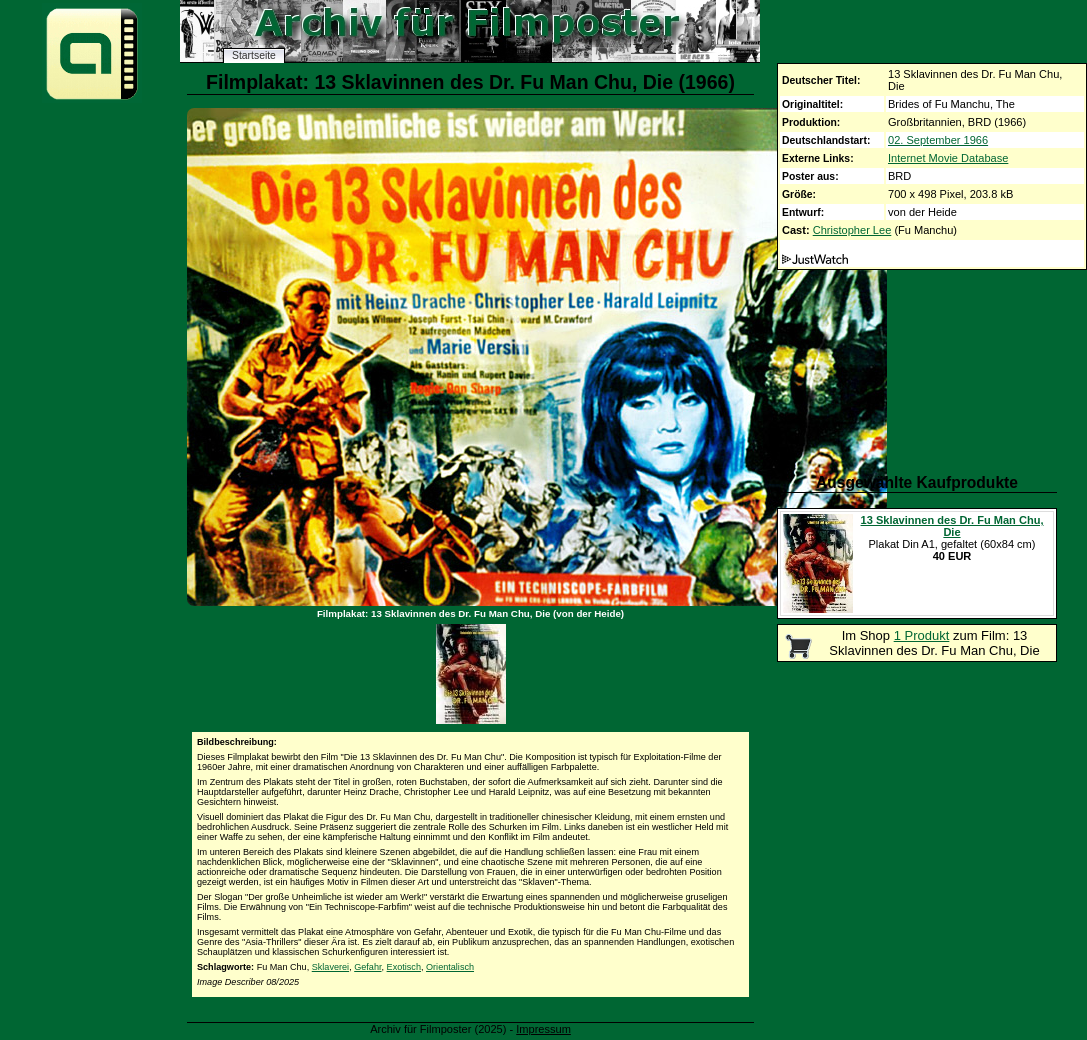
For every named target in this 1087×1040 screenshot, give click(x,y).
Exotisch (404, 967)
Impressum (543, 1029)
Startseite (254, 55)
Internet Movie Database (948, 158)
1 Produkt (922, 635)
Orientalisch (450, 967)
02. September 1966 (938, 140)
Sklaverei (330, 967)
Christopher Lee (852, 230)
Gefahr (367, 967)
